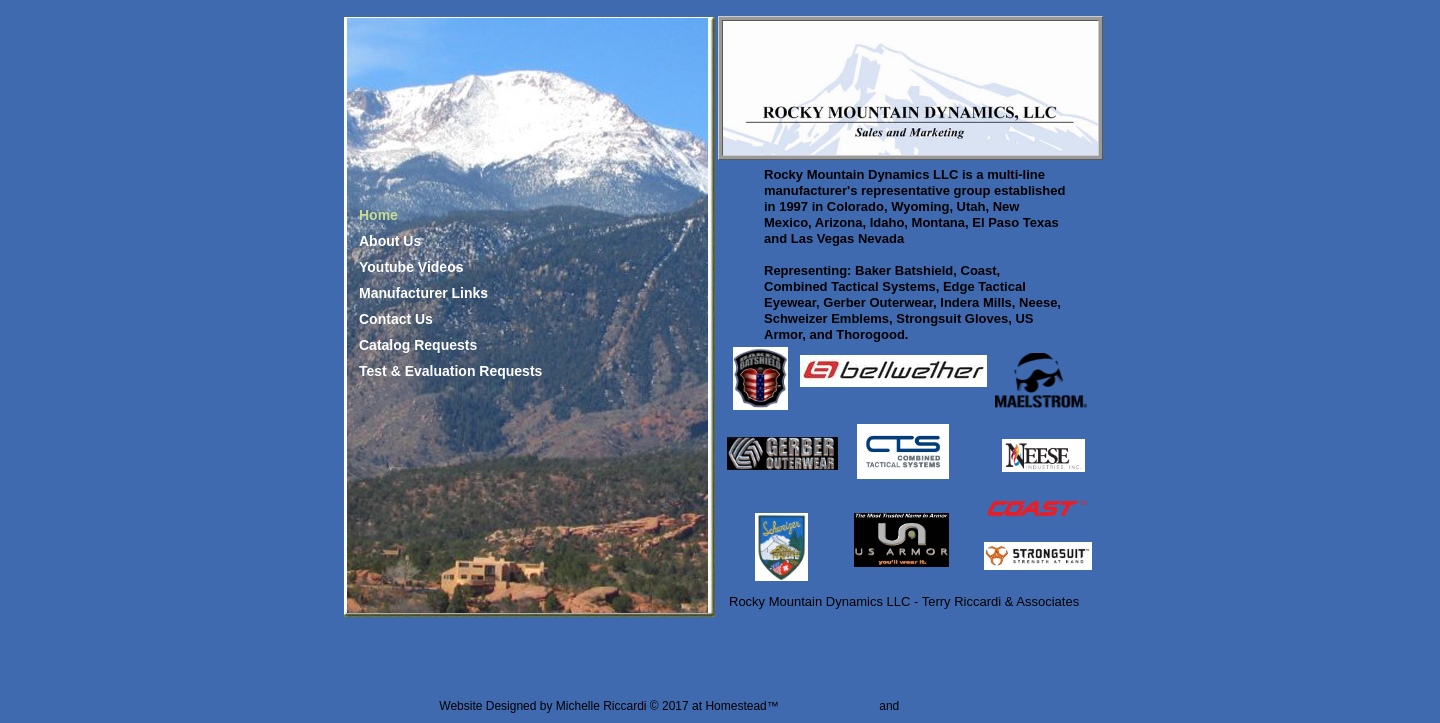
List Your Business (952, 706)
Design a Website (829, 706)
